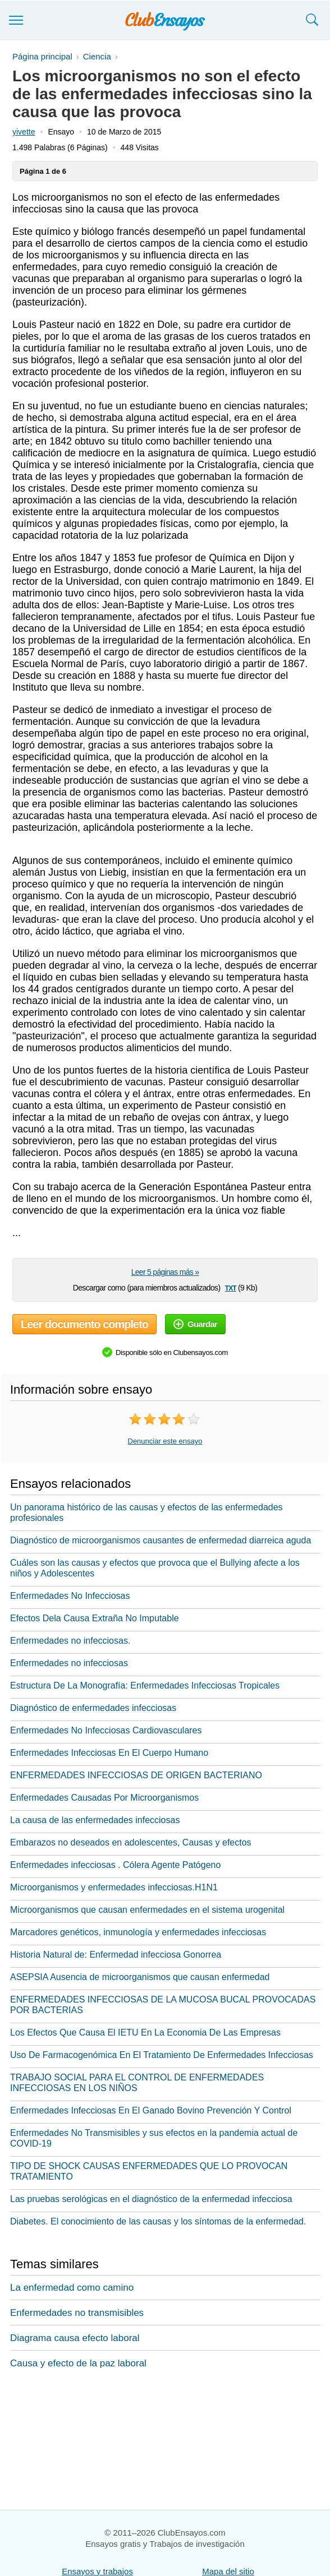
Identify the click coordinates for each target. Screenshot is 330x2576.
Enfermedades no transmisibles (77, 2312)
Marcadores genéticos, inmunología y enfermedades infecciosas (138, 1932)
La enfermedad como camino (72, 2287)
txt (230, 1287)
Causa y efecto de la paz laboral (78, 2363)
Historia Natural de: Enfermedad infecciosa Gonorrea (115, 1954)
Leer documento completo (84, 1324)
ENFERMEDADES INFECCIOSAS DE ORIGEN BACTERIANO (136, 1775)
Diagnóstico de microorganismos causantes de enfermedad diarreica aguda (160, 1540)
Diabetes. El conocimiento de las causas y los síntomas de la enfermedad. (158, 2221)
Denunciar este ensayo (165, 1441)
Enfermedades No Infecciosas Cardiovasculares (106, 1730)
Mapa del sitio (228, 2571)
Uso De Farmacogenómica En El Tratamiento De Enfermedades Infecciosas (161, 2055)
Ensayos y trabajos (97, 2571)
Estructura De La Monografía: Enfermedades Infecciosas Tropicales (144, 1685)
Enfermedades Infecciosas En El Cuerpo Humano (109, 1753)
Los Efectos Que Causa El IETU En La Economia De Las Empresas (145, 2032)
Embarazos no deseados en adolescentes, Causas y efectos (130, 1842)
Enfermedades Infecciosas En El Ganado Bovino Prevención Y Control (150, 2110)
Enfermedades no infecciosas (69, 1663)
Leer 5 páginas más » (165, 1272)
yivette (23, 131)
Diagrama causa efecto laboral (75, 2338)
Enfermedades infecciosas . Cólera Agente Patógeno (115, 1865)
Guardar (195, 1324)
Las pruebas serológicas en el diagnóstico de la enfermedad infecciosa (151, 2199)
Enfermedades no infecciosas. (70, 1640)
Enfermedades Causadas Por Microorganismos (104, 1797)
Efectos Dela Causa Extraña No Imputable (94, 1618)
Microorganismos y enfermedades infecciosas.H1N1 (114, 1887)
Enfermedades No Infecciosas (70, 1596)
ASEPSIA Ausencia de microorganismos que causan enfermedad (140, 1977)
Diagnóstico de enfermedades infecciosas (93, 1708)
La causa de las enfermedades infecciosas (95, 1820)
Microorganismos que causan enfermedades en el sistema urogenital (147, 1909)
